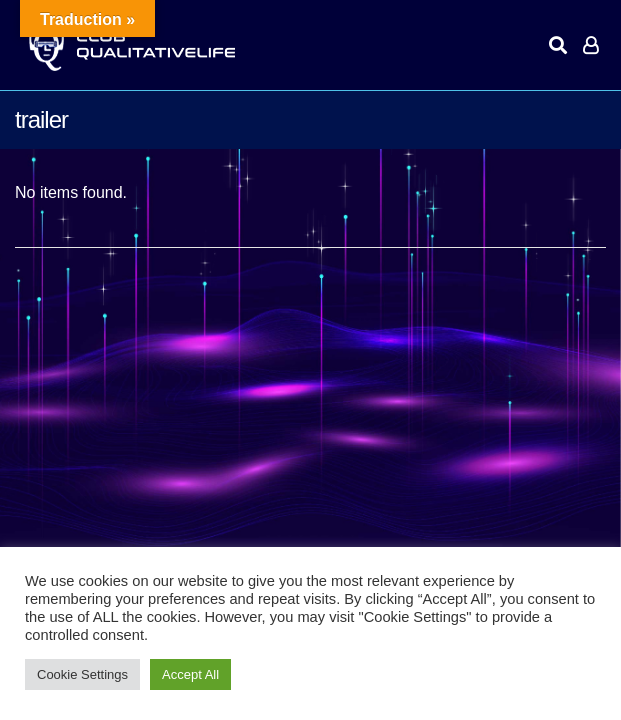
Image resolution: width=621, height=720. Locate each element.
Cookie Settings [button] (82, 674)
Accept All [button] (190, 674)
